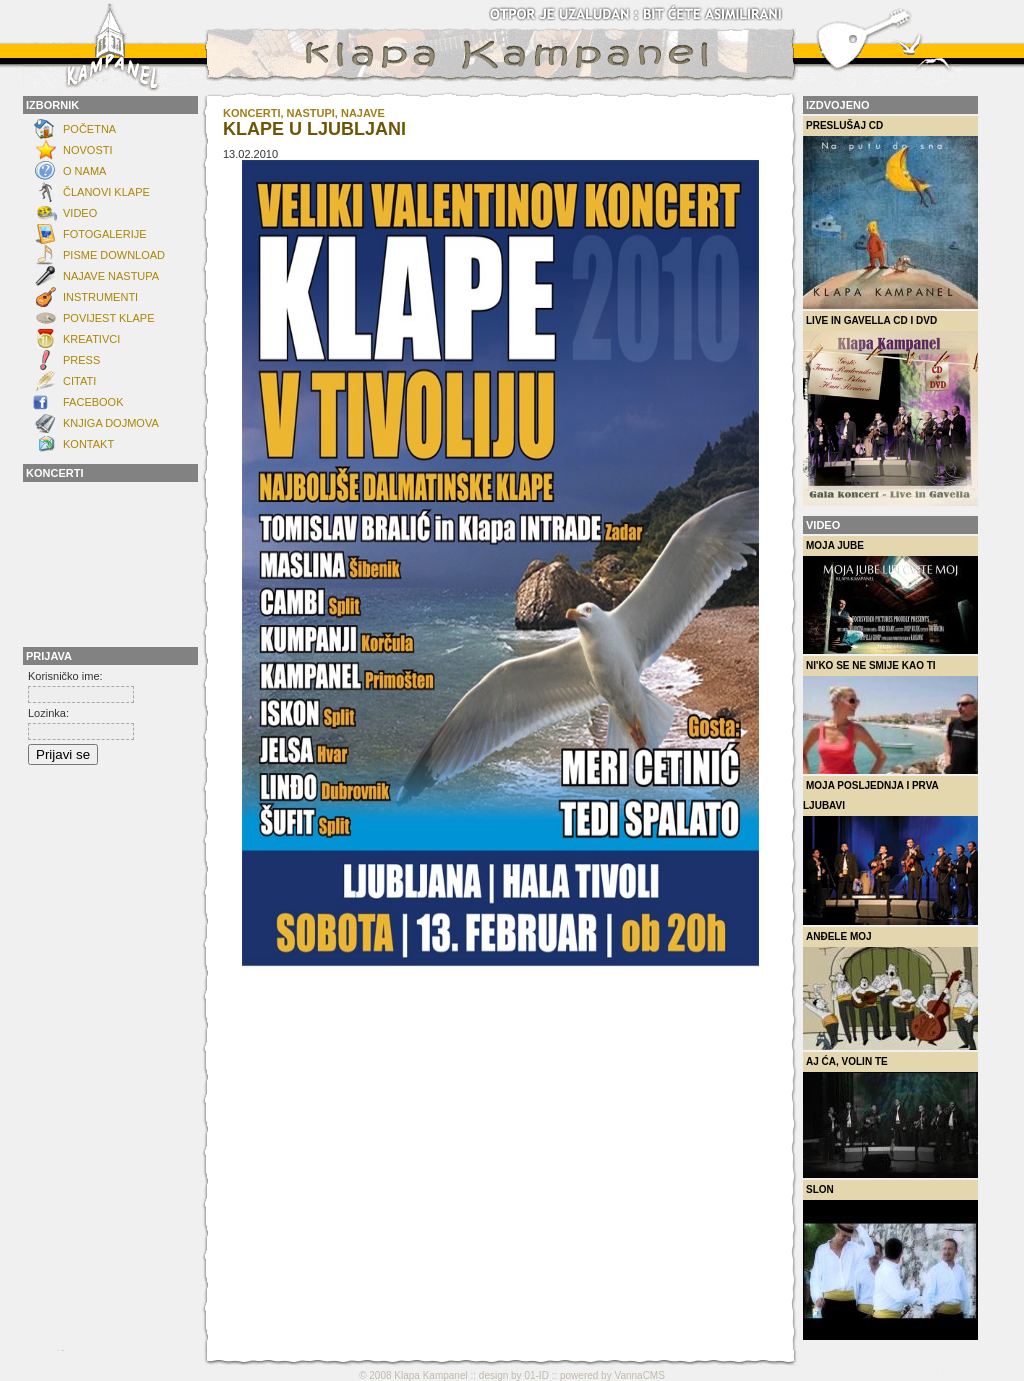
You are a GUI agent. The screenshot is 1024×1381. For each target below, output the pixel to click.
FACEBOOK (93, 402)
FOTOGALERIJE (105, 234)
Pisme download (114, 255)
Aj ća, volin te (890, 1117)
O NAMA (84, 171)
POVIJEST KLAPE (109, 318)
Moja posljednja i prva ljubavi (890, 852)
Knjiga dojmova (111, 423)
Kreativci (91, 339)
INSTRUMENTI (100, 297)
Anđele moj (890, 990)
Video (80, 213)
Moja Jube (890, 597)
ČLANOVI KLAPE (106, 192)
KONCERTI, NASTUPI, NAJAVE (304, 113)
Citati (79, 381)
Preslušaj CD (890, 214)
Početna (89, 129)
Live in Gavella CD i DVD (890, 410)
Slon (890, 1262)
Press (81, 360)
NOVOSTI (88, 150)
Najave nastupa (111, 276)
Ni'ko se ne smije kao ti (890, 717)
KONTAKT (88, 444)
